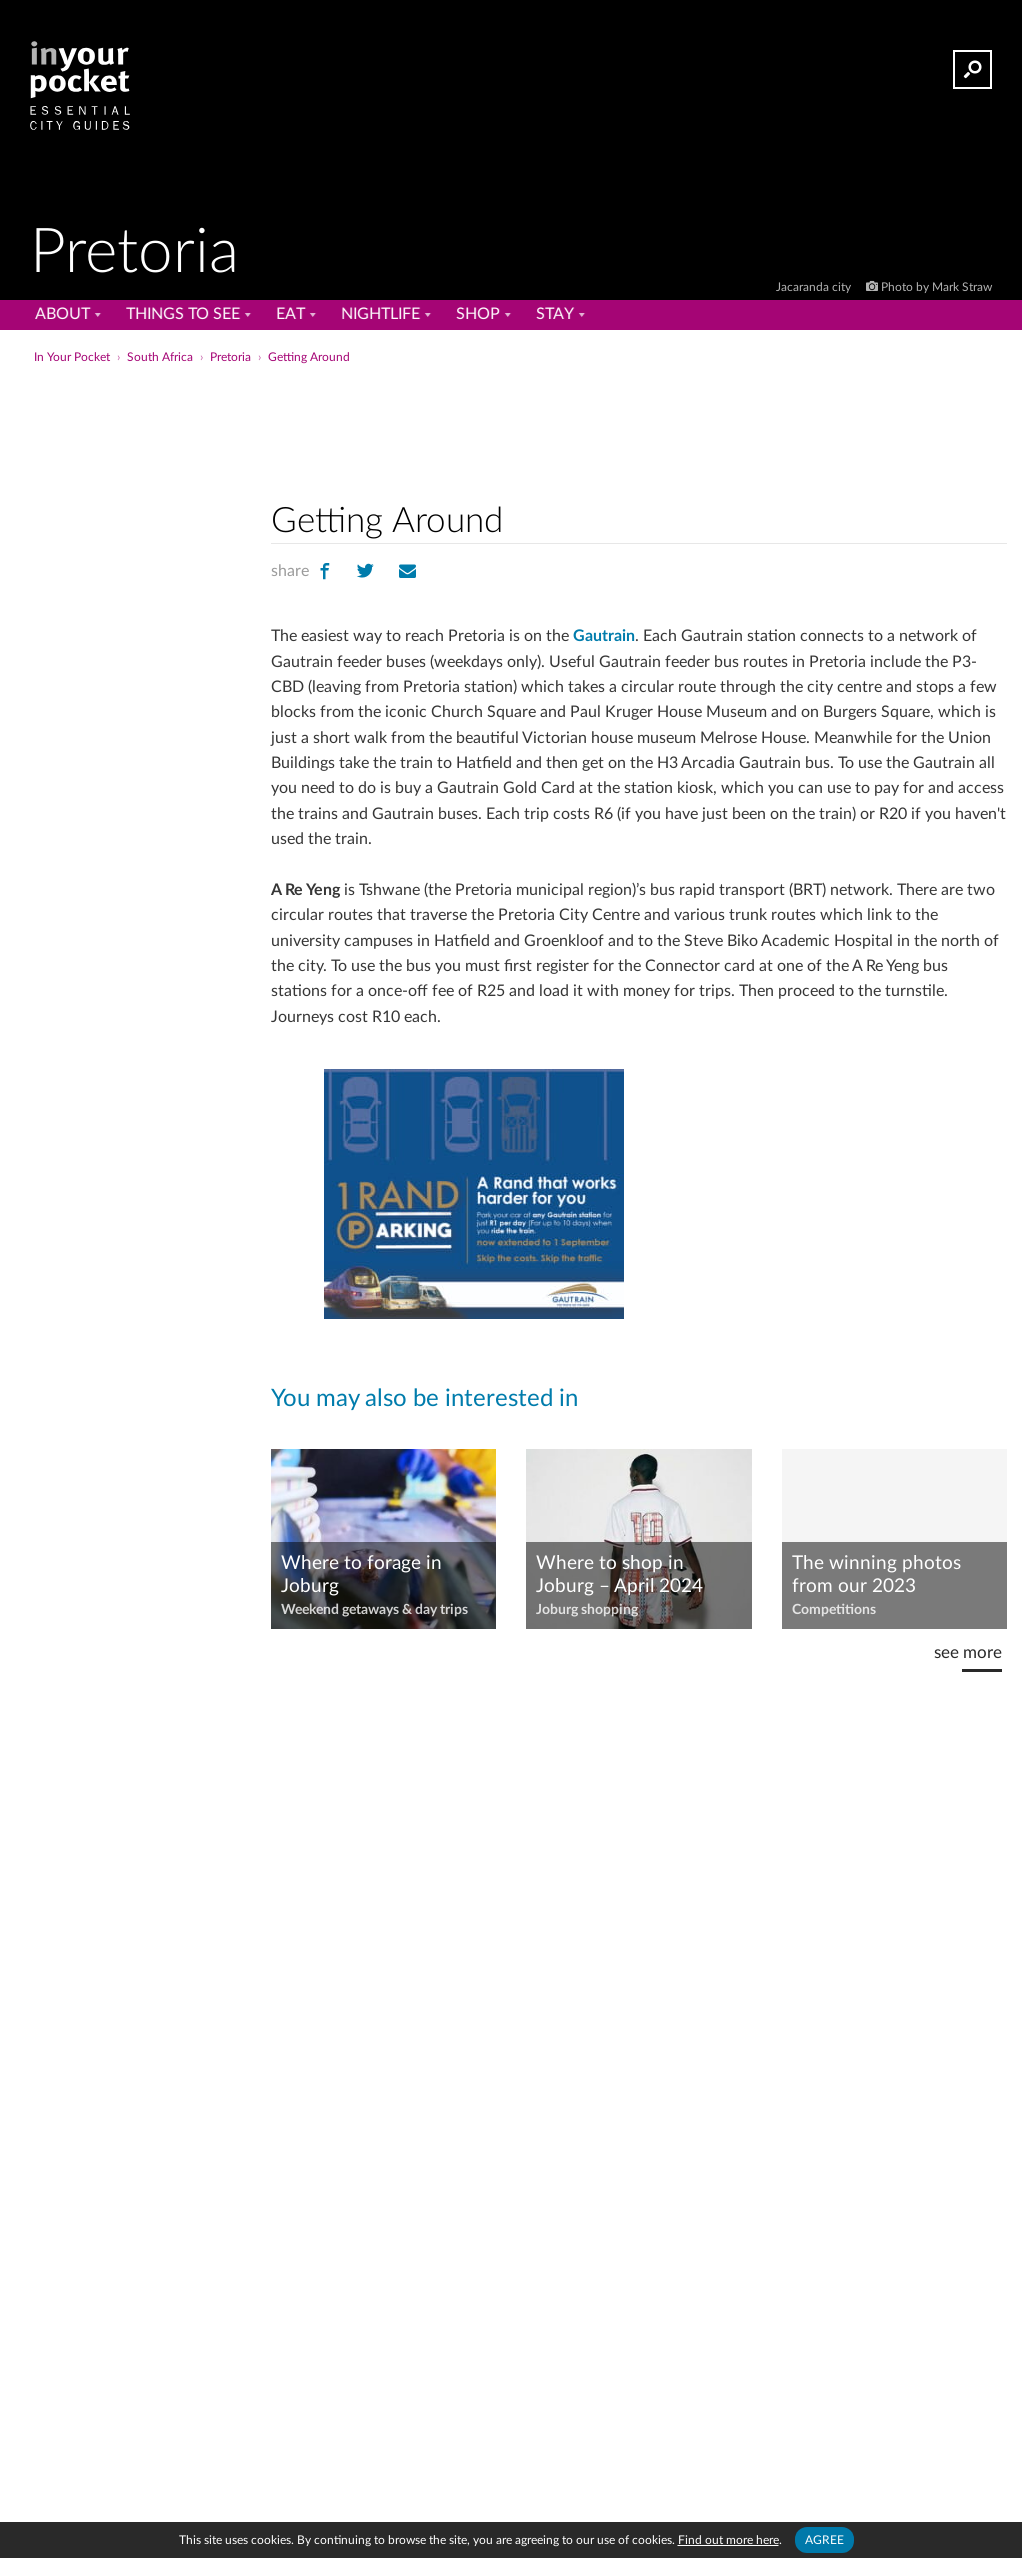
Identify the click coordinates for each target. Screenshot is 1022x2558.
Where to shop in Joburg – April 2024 (619, 1575)
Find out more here (728, 2540)
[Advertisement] (509, 414)
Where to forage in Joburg (361, 1575)
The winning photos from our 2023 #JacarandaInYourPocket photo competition (893, 1576)
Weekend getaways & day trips (374, 1610)
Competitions (834, 1610)
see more (968, 1652)
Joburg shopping (587, 1610)
